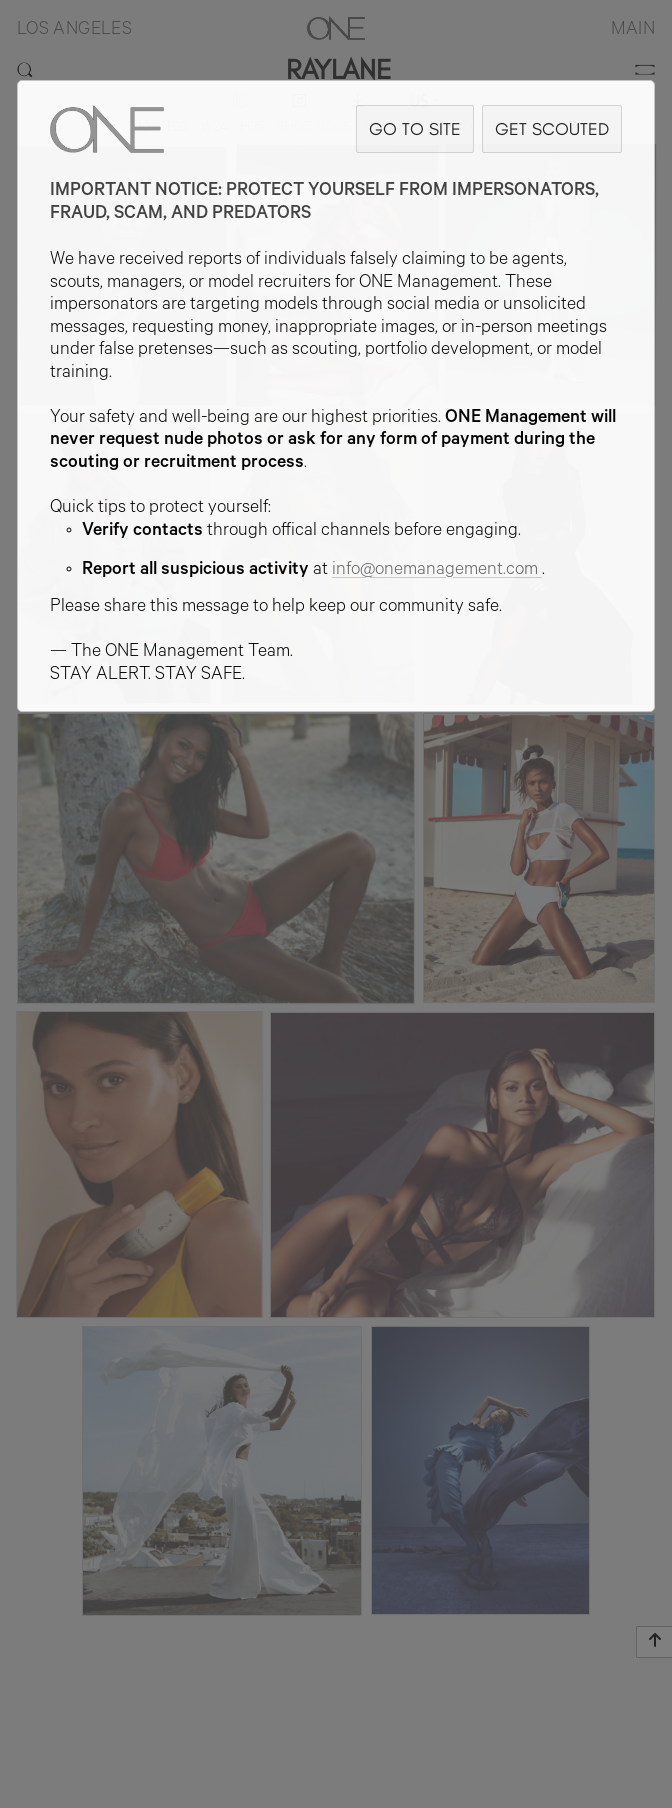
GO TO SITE (415, 128)
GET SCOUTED (552, 128)
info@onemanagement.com (437, 571)
